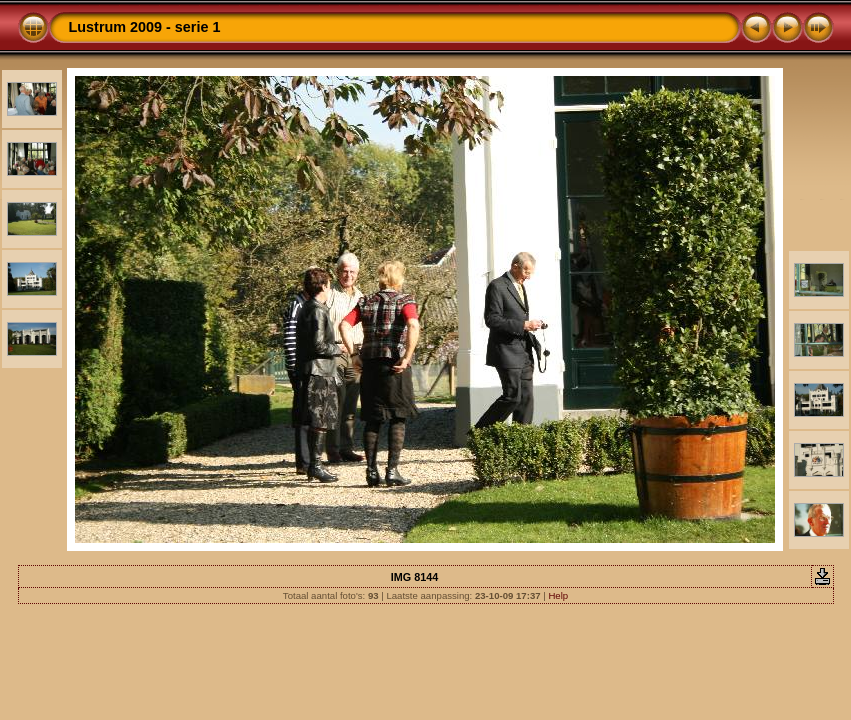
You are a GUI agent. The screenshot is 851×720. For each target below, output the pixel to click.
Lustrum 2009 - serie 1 (145, 27)
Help (558, 595)
